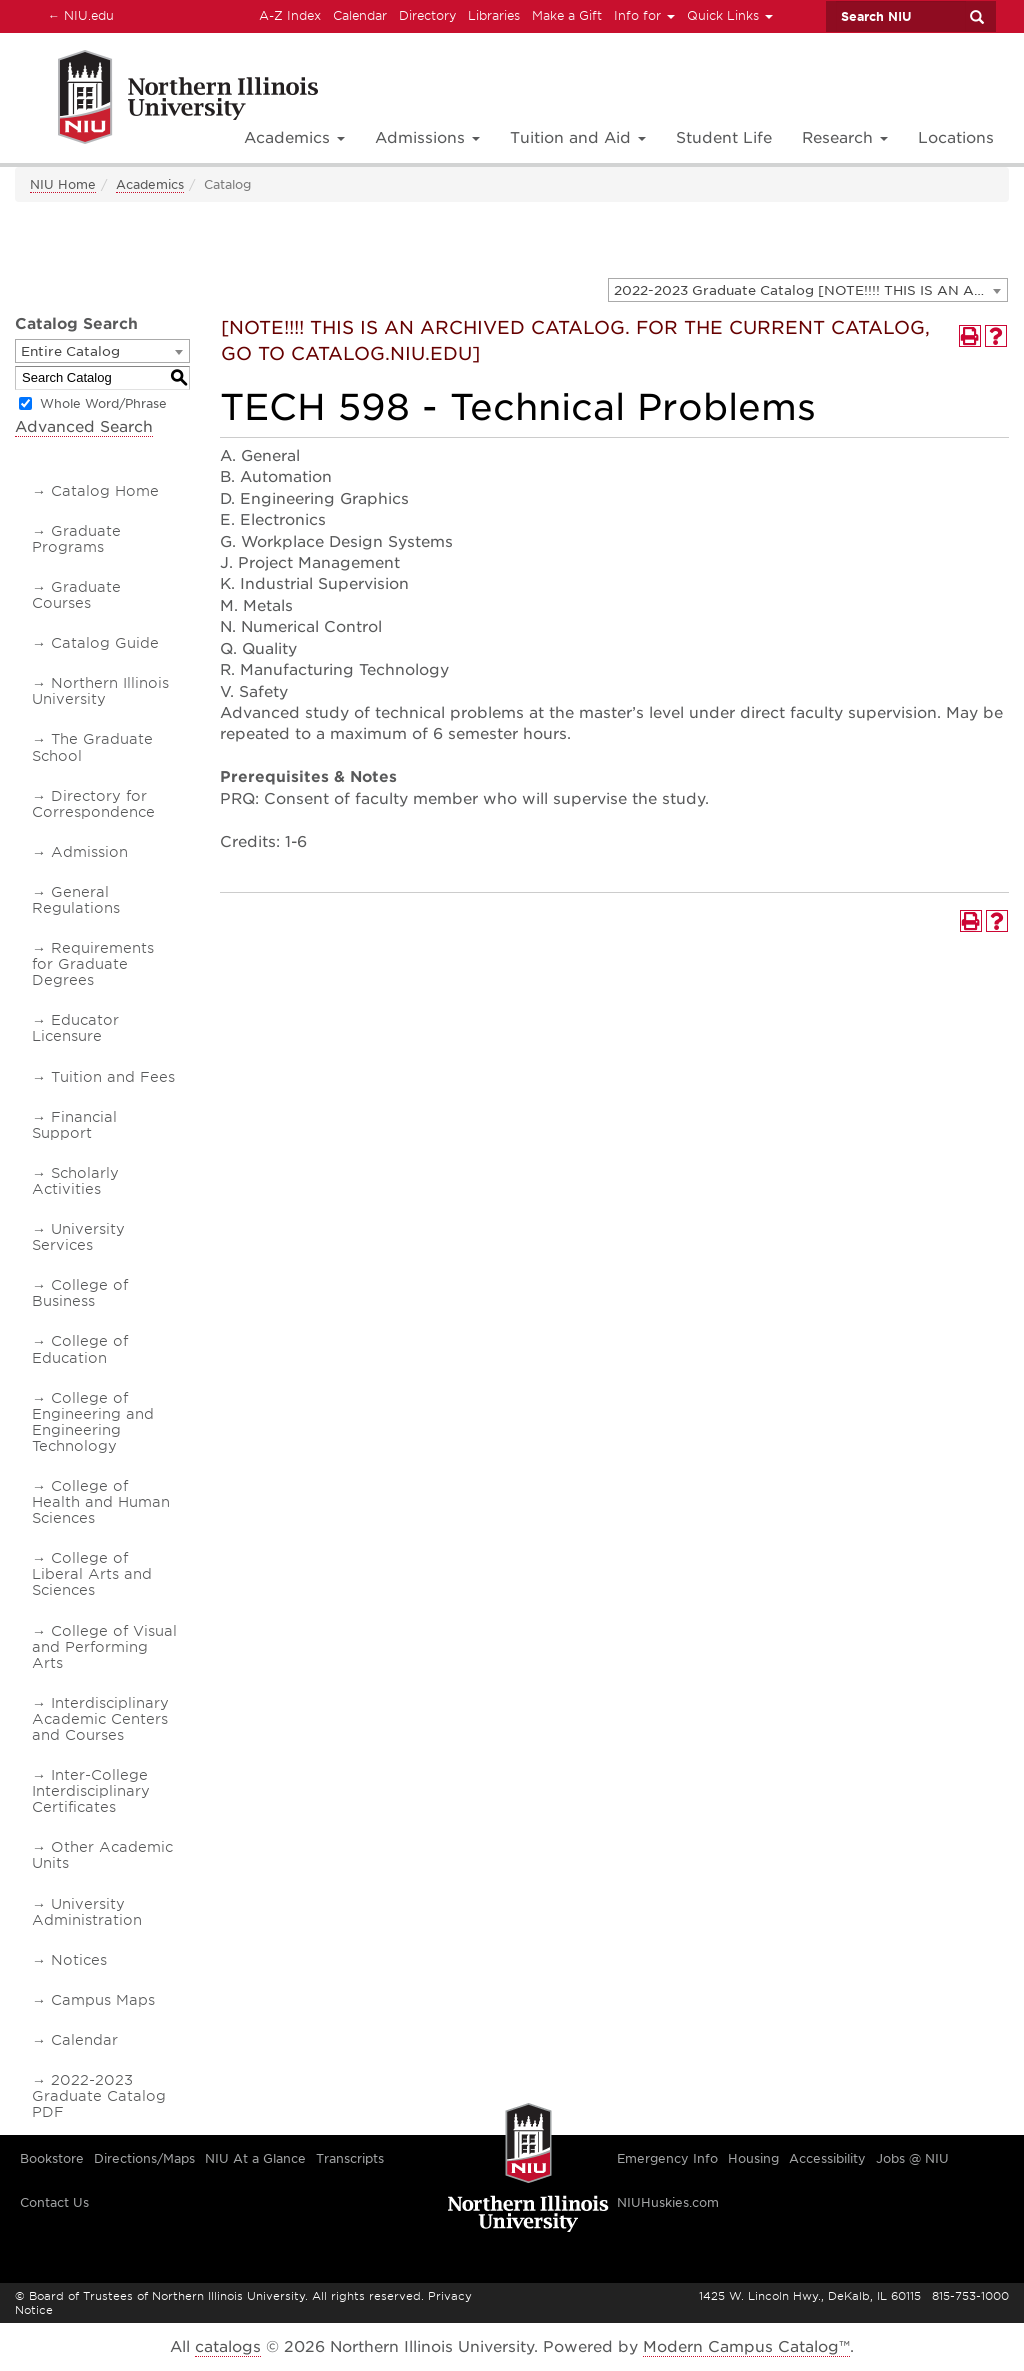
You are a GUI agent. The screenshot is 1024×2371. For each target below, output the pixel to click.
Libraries (494, 15)
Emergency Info (667, 2158)
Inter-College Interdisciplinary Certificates (91, 1791)
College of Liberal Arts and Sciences (92, 1574)
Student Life (724, 138)
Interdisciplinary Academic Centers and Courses (100, 1719)
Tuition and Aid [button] (578, 138)
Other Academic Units (102, 1855)
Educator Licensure (75, 1028)
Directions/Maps (144, 2158)
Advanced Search (84, 427)
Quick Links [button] (730, 15)
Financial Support (74, 1125)
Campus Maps (103, 2000)
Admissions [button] (427, 138)
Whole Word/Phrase (103, 403)
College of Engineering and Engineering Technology (93, 1422)
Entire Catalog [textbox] (70, 351)
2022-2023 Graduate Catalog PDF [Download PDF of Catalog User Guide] (99, 2096)
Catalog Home (105, 491)
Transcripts (350, 2158)
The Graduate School (92, 747)
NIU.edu (78, 15)
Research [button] (845, 138)
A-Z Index (290, 15)
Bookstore (52, 2158)
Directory (427, 15)
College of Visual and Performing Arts (104, 1647)
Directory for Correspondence (93, 804)
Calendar (360, 15)
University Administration (87, 1912)
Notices (79, 1960)
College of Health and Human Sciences (101, 1502)
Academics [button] (294, 138)
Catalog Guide (105, 643)
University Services (78, 1237)
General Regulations (76, 900)
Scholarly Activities (75, 1181)
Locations (956, 138)
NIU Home (63, 184)
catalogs (228, 2347)
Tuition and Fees (113, 1077)
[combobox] (808, 290)
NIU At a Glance (255, 2158)
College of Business (80, 1293)
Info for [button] (644, 15)
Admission (89, 852)
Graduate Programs (76, 539)
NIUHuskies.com (668, 2202)
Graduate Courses (76, 595)
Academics (150, 184)
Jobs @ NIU (912, 2158)
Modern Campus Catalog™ (746, 2347)
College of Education (80, 1349)
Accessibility (827, 2158)
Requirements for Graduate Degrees (93, 964)
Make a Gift (567, 15)
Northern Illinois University (100, 691)
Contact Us (54, 2202)
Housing (753, 2158)
